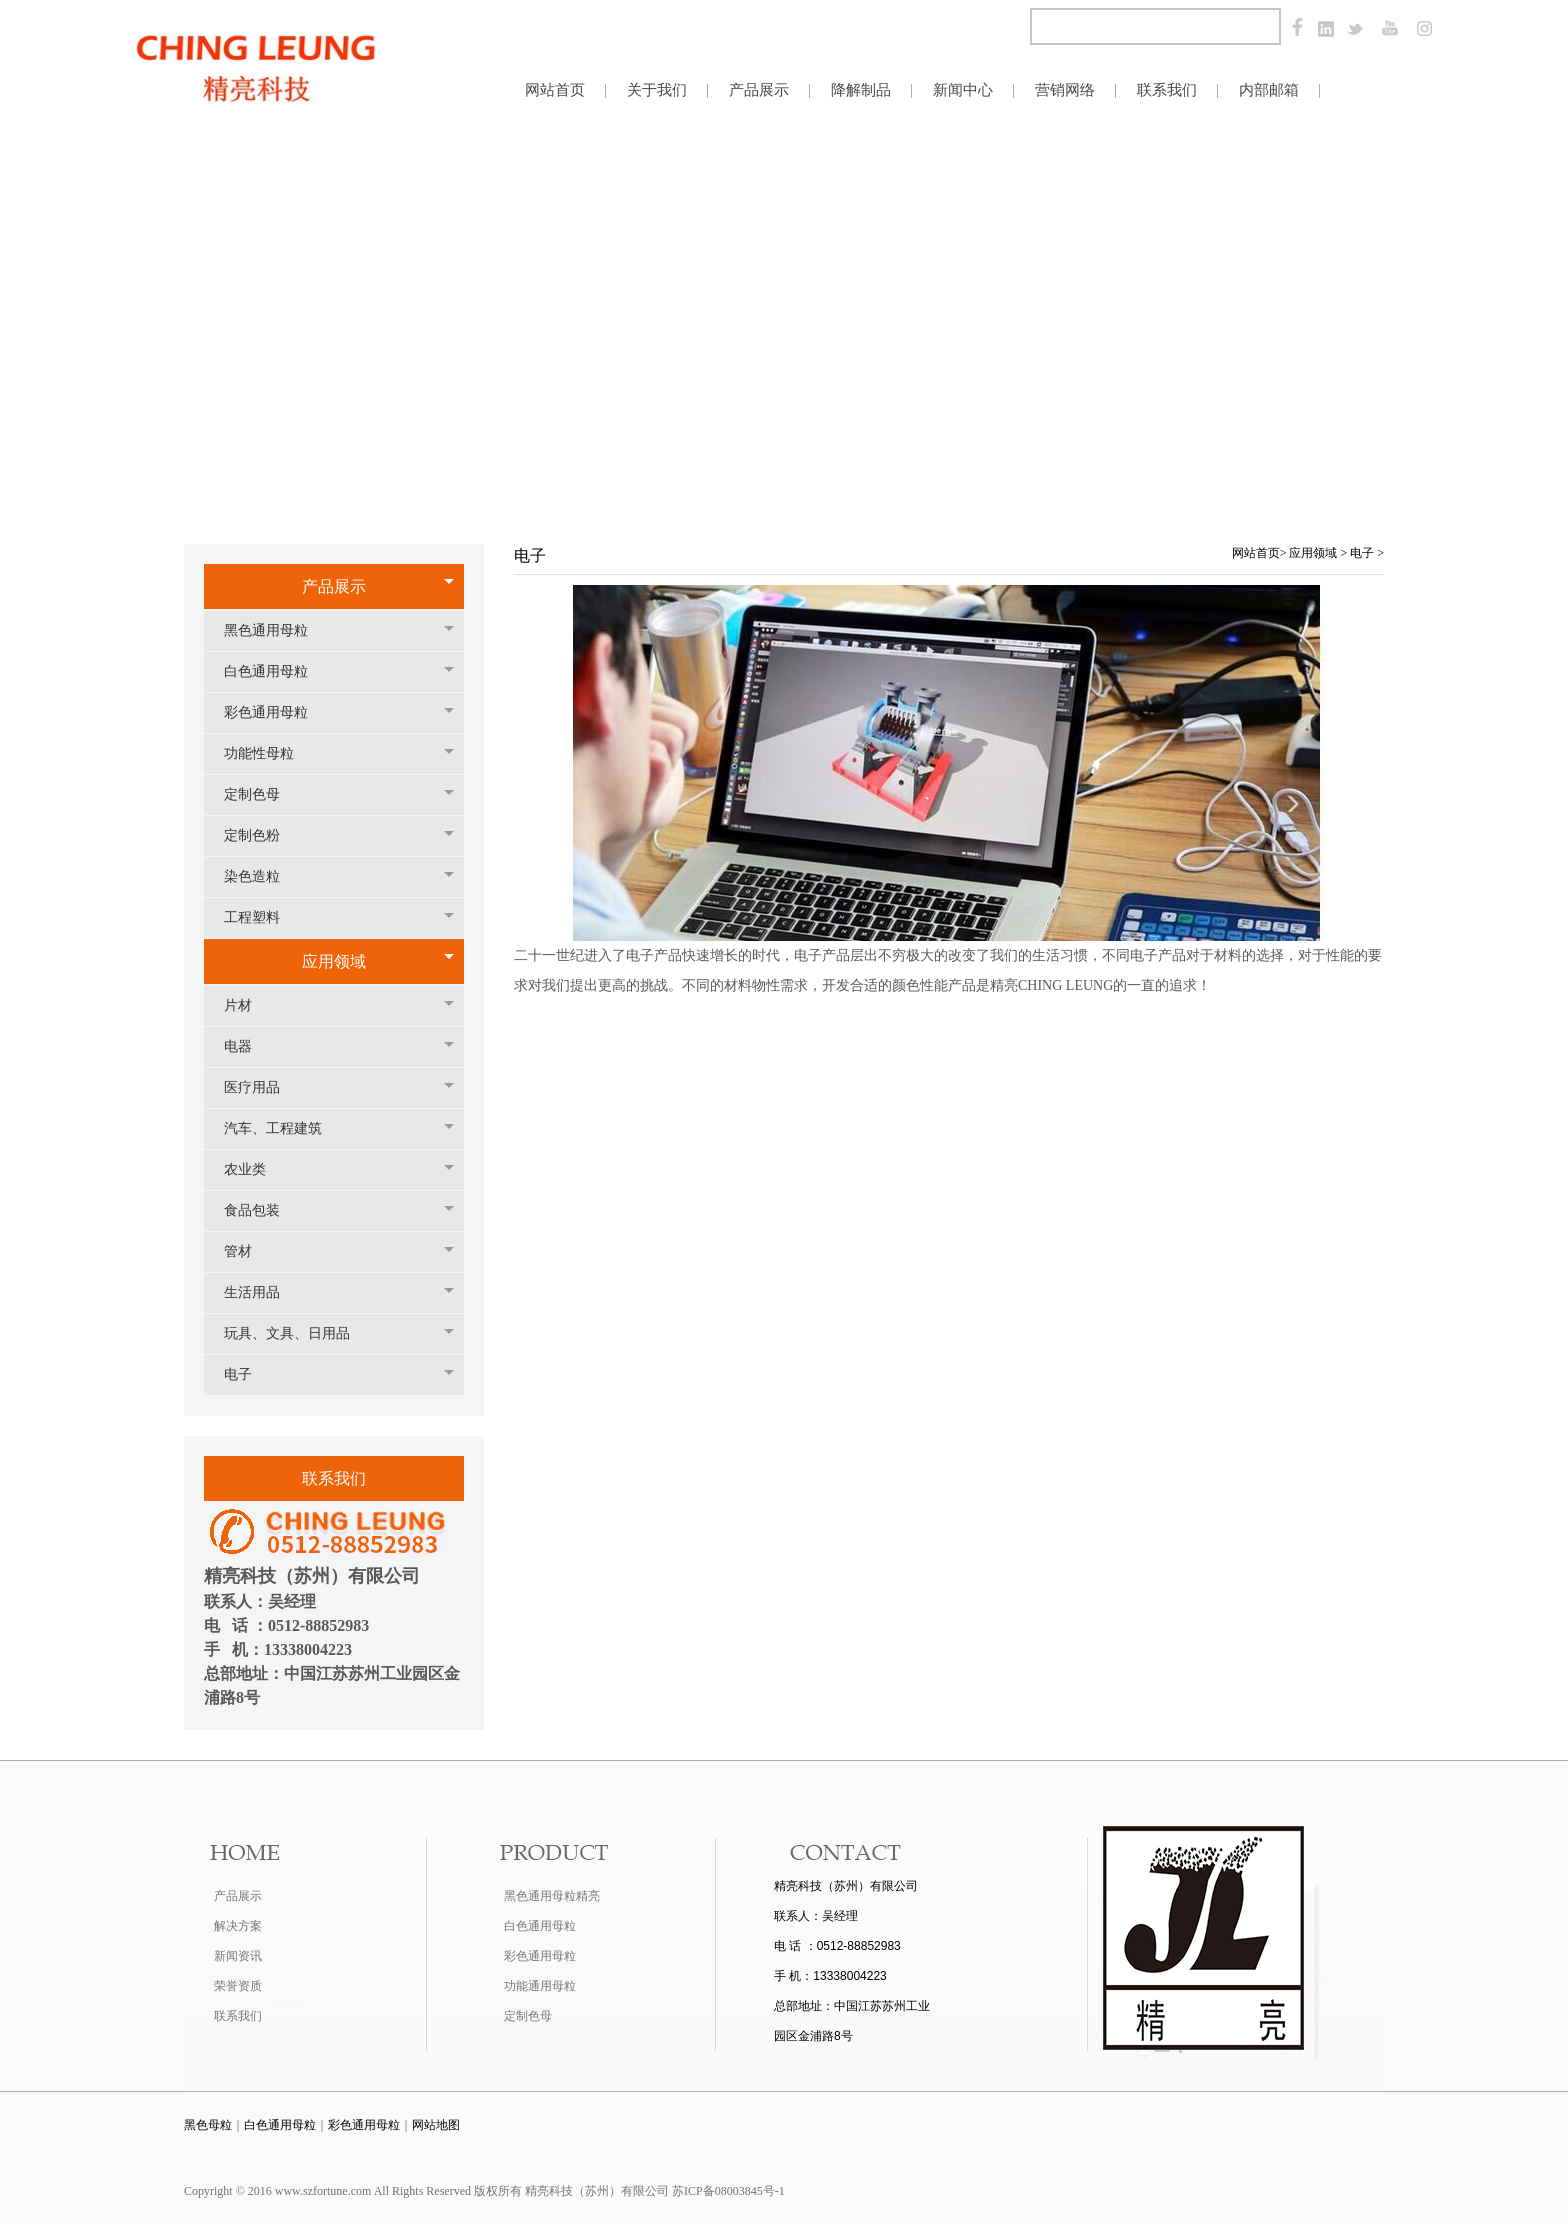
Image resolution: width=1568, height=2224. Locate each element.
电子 (248, 1374)
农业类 (255, 1169)
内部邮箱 (1269, 89)
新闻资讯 (238, 1956)
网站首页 (1256, 553)
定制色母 (262, 794)
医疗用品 (262, 1087)
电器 (248, 1046)
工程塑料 (262, 917)
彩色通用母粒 (276, 712)
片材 (248, 1005)
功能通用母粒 (540, 1986)
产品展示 (334, 586)
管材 (248, 1251)
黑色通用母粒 (276, 630)
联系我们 (238, 2016)
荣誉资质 (238, 1986)
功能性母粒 (269, 753)
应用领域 (334, 961)
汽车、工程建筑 (283, 1128)
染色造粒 (262, 876)
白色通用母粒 (276, 671)
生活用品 (262, 1292)
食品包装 (262, 1210)
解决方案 (238, 1926)
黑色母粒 (208, 2125)
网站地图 (436, 2125)
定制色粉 (262, 835)
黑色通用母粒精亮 (552, 1896)
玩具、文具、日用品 (297, 1333)
